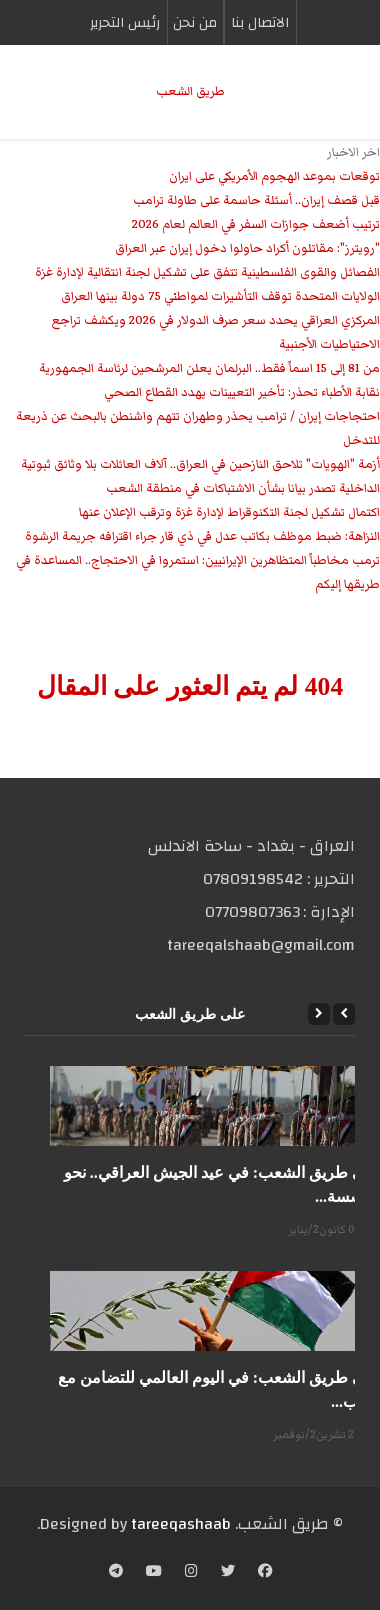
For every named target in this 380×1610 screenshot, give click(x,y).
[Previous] (344, 1014)
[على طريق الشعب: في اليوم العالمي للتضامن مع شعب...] (215, 1311)
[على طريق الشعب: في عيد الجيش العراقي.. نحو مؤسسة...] (215, 1106)
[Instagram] (191, 1573)
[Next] (319, 1014)
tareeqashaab (181, 1524)
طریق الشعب (190, 91)
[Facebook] (265, 1573)
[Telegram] (116, 1573)
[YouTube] (154, 1573)
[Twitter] (228, 1573)
